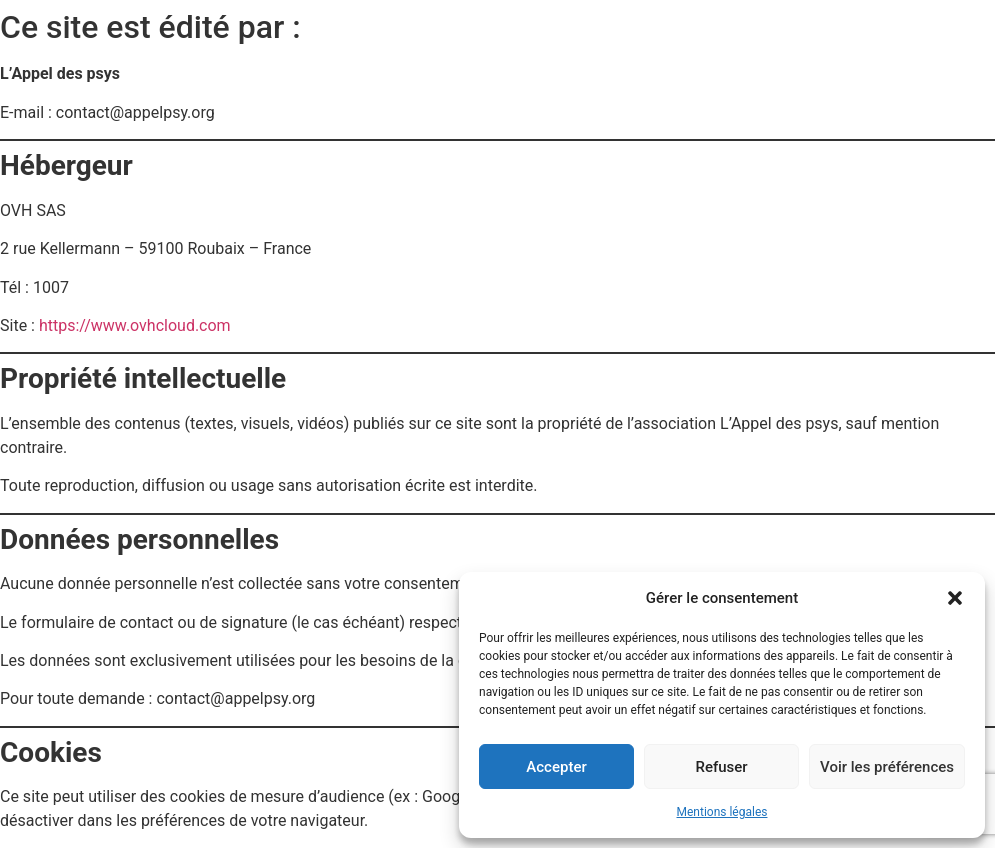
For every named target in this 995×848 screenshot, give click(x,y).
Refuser (721, 767)
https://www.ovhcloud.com (135, 325)
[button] (955, 598)
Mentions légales (722, 812)
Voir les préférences (887, 767)
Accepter (556, 767)
